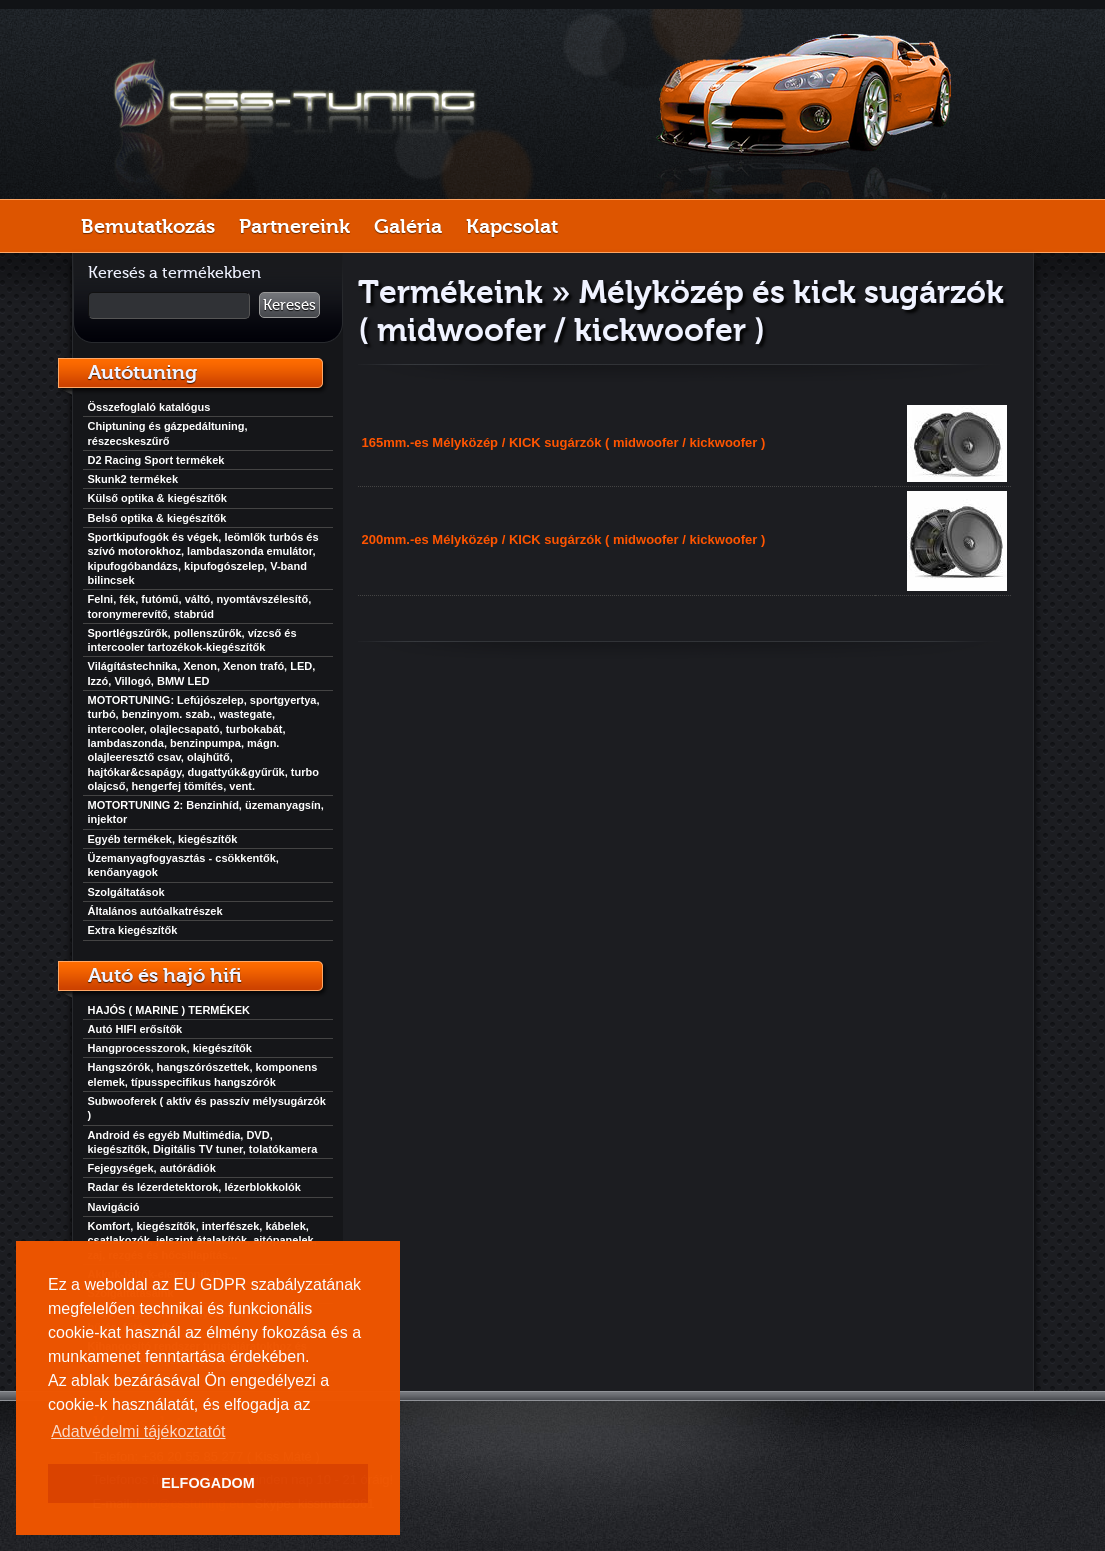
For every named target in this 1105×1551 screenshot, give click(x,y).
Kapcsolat (512, 226)
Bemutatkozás (148, 226)
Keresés (289, 305)
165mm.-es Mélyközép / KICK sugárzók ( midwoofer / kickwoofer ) (564, 442)
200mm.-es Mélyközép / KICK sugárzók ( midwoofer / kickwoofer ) (564, 539)
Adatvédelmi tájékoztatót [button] (138, 1431)
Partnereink (294, 226)
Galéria (408, 226)
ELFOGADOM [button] (208, 1483)
